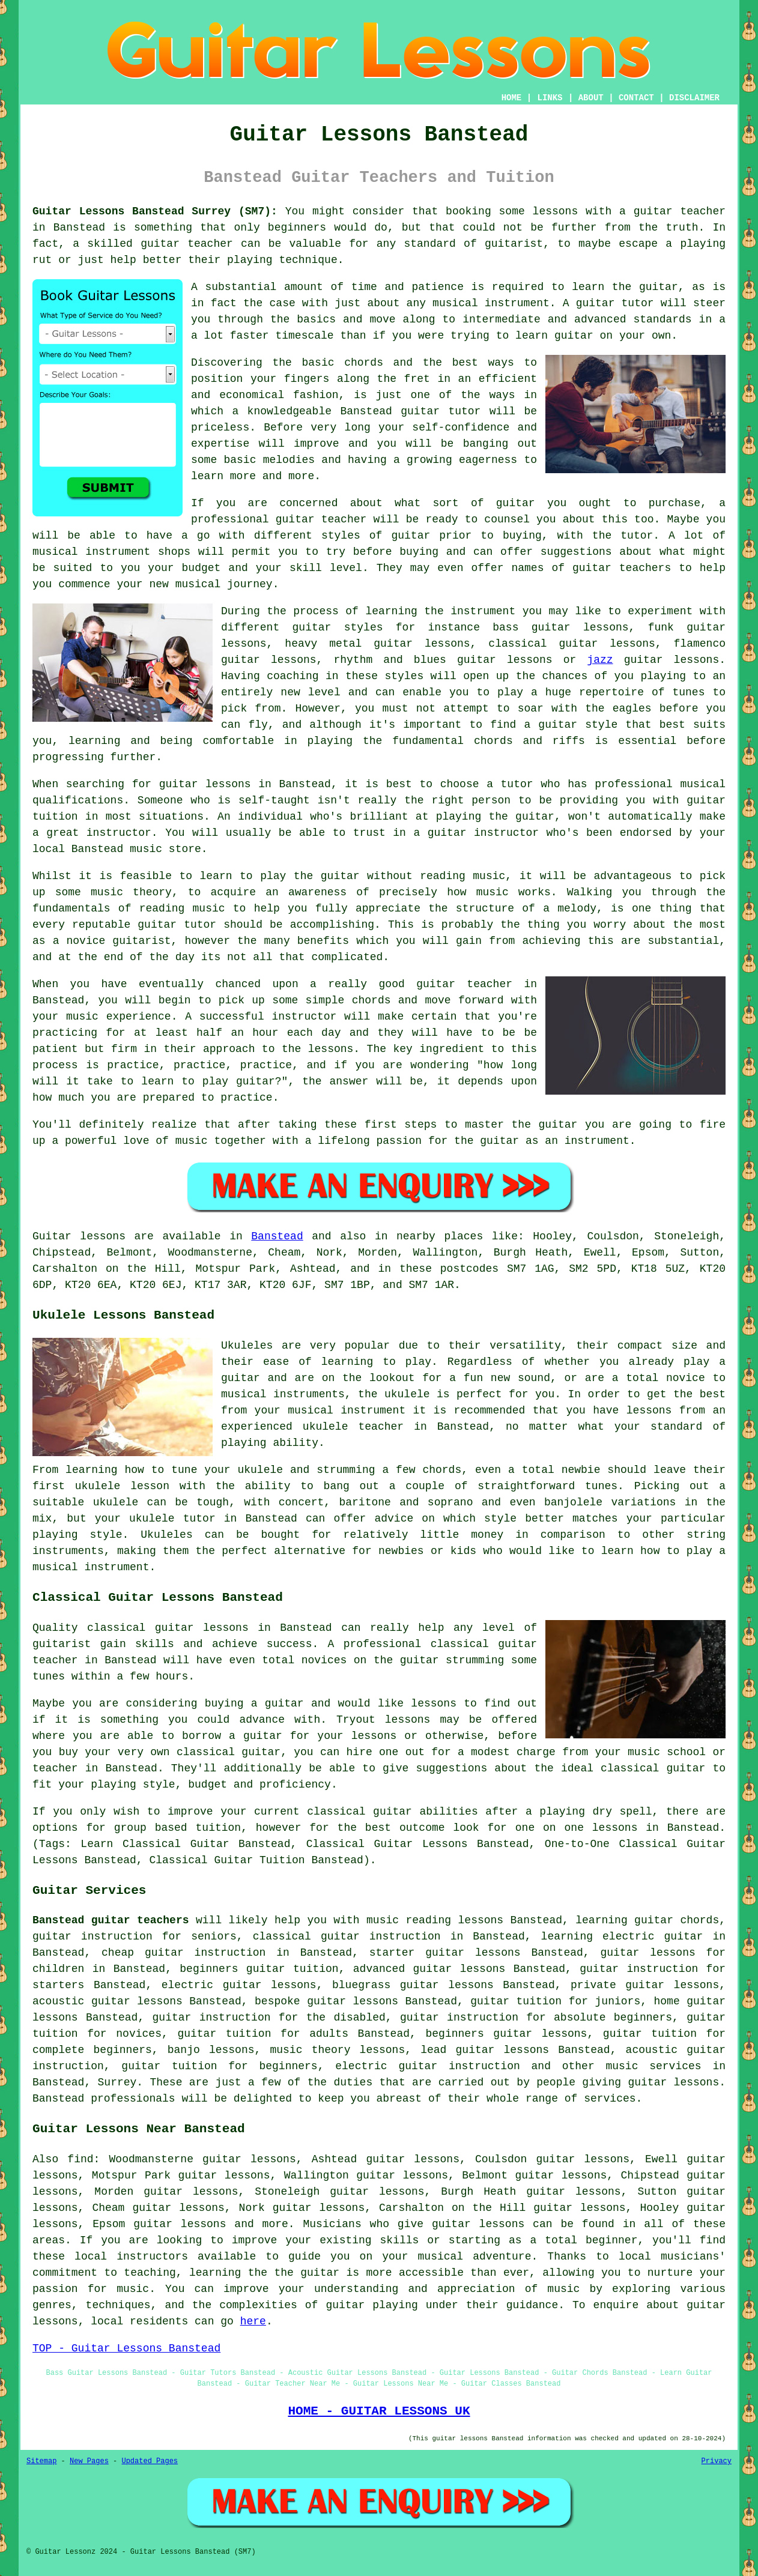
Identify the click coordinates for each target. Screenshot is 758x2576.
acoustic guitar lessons (107, 2001)
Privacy (717, 2461)
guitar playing (371, 2305)
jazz (600, 660)
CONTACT (636, 98)
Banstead (277, 1236)
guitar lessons (205, 784)
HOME (512, 98)
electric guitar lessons (239, 1985)
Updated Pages (149, 2461)
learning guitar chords (647, 1920)
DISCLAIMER (694, 98)
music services (653, 2066)
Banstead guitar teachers (110, 1920)
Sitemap (41, 2461)
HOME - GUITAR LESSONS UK (379, 2411)
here (253, 2321)
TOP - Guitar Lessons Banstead (126, 2348)
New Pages (89, 2461)
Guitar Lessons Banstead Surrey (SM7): (154, 211)
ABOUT (591, 98)
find (80, 2159)
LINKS (549, 98)
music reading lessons (434, 1920)
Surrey (117, 2082)
